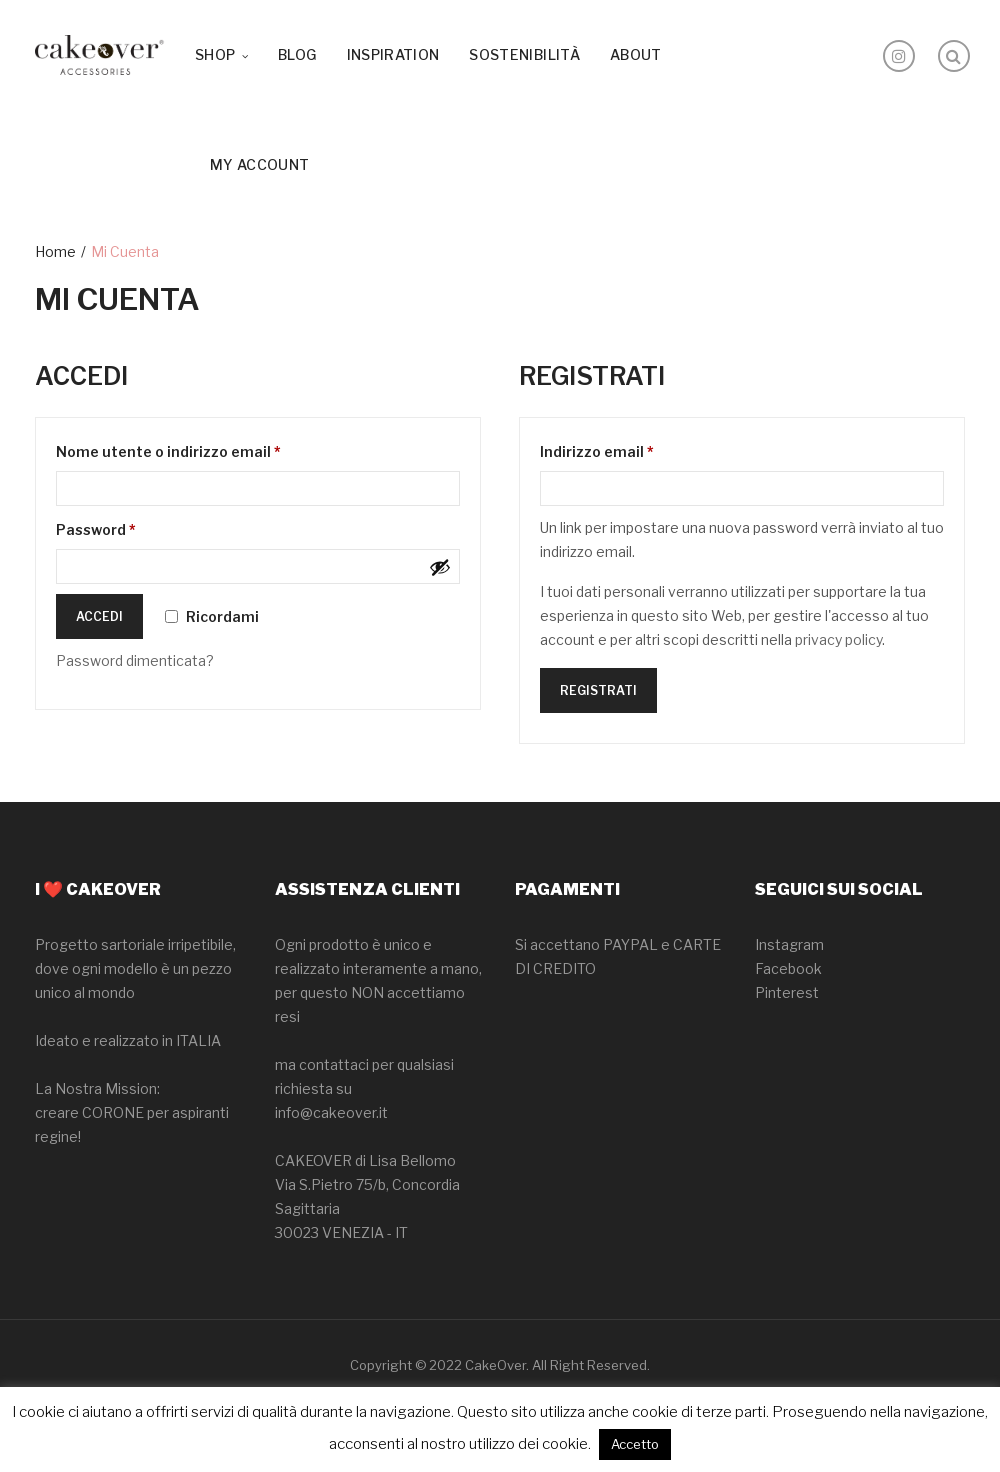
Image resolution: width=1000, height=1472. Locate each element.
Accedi (99, 616)
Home (55, 251)
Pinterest (787, 992)
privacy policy (838, 639)
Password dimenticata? (135, 660)
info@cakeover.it (331, 1112)
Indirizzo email (630, 449)
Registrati (598, 690)
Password (129, 527)
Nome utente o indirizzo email (202, 449)
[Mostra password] (440, 567)
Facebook (788, 968)
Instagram (789, 944)
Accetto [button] (635, 1444)
